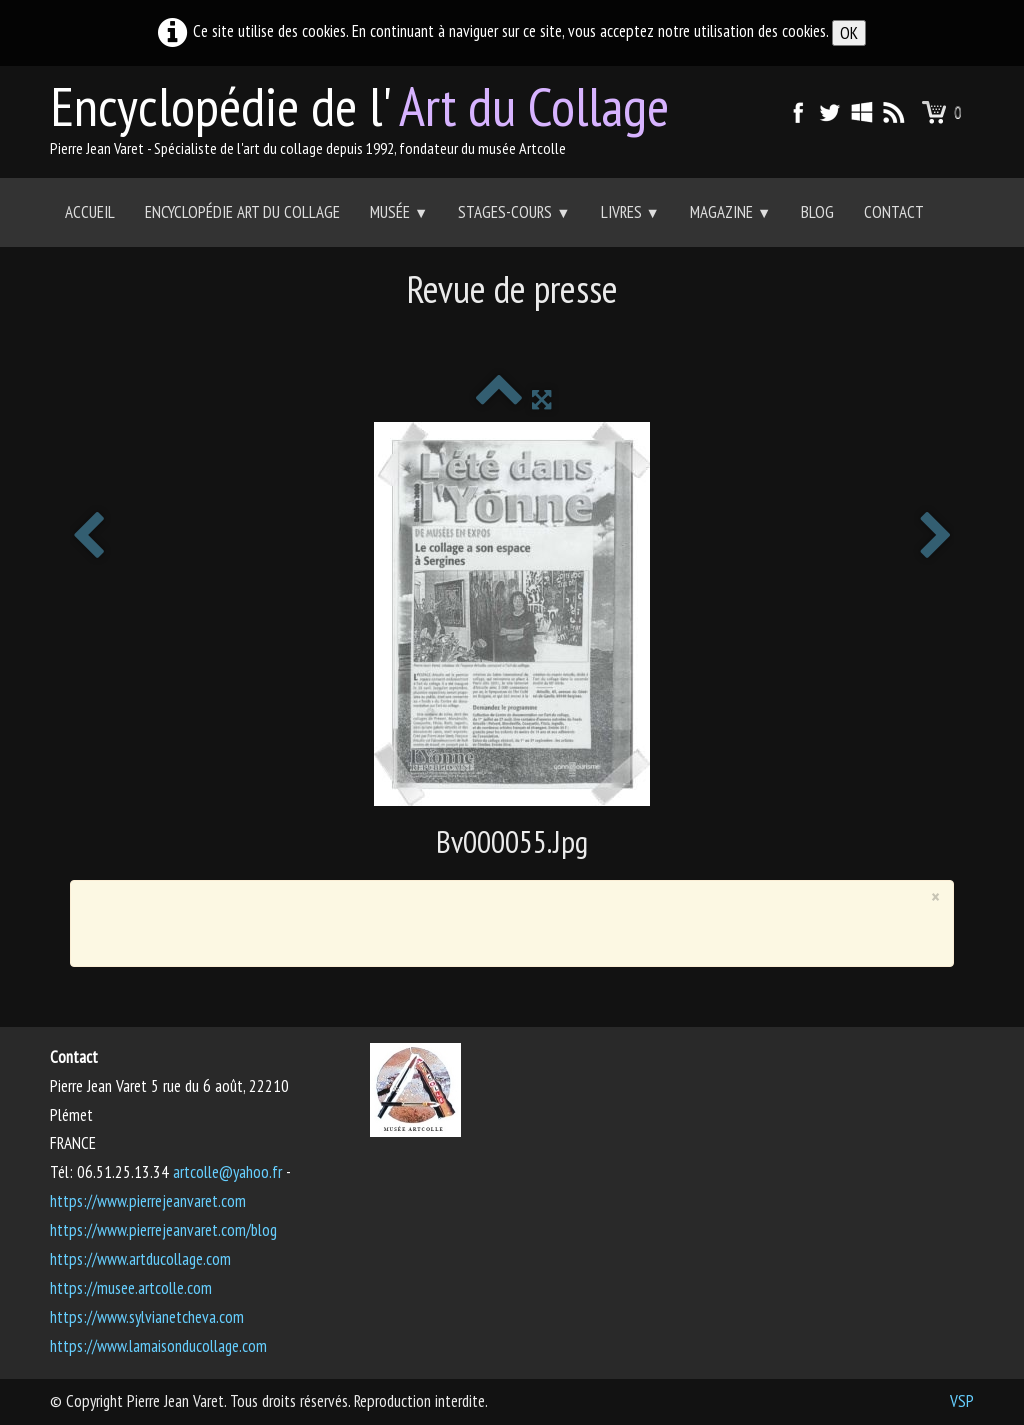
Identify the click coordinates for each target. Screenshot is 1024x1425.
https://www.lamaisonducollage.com (158, 1346)
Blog (817, 212)
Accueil (90, 212)
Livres (630, 212)
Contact (894, 212)
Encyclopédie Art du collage (242, 212)
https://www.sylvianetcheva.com (147, 1317)
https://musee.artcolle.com (131, 1288)
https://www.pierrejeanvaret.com (148, 1201)
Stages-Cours (514, 212)
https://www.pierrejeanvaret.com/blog (163, 1230)
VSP (962, 1401)
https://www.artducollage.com (140, 1259)
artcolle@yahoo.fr (227, 1172)
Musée (399, 212)
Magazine (730, 212)
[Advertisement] (512, 335)
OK (849, 33)
